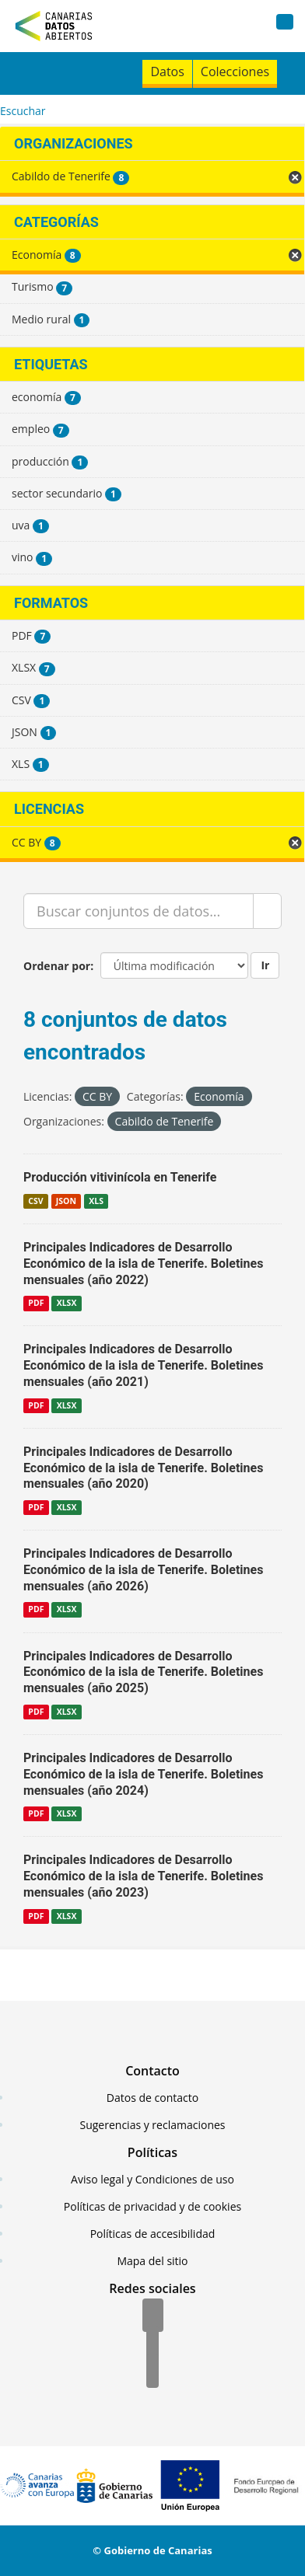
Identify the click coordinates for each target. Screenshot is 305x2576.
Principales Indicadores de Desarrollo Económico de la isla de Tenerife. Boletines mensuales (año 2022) (143, 1263)
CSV (35, 1201)
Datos (167, 71)
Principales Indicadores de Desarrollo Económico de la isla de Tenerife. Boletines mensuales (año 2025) (143, 1672)
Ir (265, 965)
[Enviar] (267, 911)
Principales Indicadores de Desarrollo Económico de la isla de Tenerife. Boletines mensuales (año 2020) (143, 1468)
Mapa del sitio (152, 2260)
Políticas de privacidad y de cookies (152, 2206)
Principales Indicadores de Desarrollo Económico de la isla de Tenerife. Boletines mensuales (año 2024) (143, 1774)
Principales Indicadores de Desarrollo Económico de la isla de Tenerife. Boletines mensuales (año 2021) (143, 1365)
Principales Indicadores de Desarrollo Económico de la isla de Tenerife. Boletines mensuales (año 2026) (143, 1569)
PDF (36, 1302)
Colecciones (235, 71)
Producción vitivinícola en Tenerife (120, 1177)
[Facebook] (152, 2316)
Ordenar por (56, 965)
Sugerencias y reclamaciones (153, 2124)
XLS (96, 1201)
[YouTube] (152, 2372)
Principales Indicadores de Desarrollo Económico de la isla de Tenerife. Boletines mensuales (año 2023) (143, 1876)
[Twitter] (152, 2344)
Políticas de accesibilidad (153, 2233)
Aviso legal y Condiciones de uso (152, 2179)
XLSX (67, 1302)
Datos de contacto (152, 2097)
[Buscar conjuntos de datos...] (138, 911)
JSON (66, 1201)
